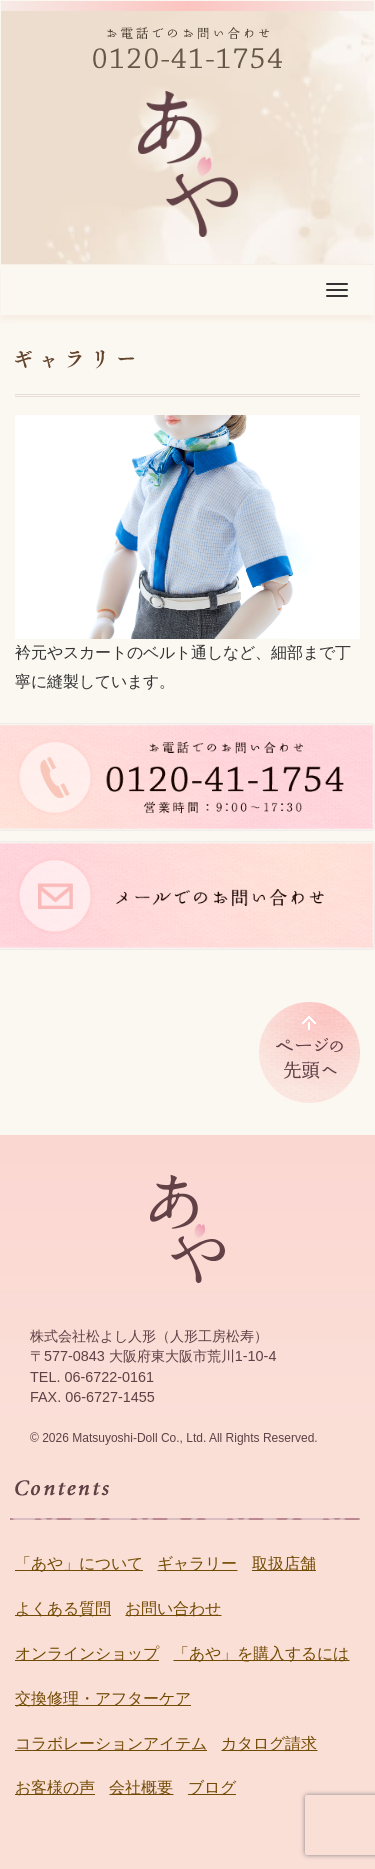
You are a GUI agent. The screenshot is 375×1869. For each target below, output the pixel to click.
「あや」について (79, 1563)
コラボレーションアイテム (111, 1743)
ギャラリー (197, 1563)
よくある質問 (63, 1608)
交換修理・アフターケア (103, 1698)
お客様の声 (55, 1787)
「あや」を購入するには (261, 1653)
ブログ (212, 1787)
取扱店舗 (284, 1563)
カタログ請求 (269, 1743)
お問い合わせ (173, 1608)
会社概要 (141, 1787)
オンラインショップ (87, 1653)
